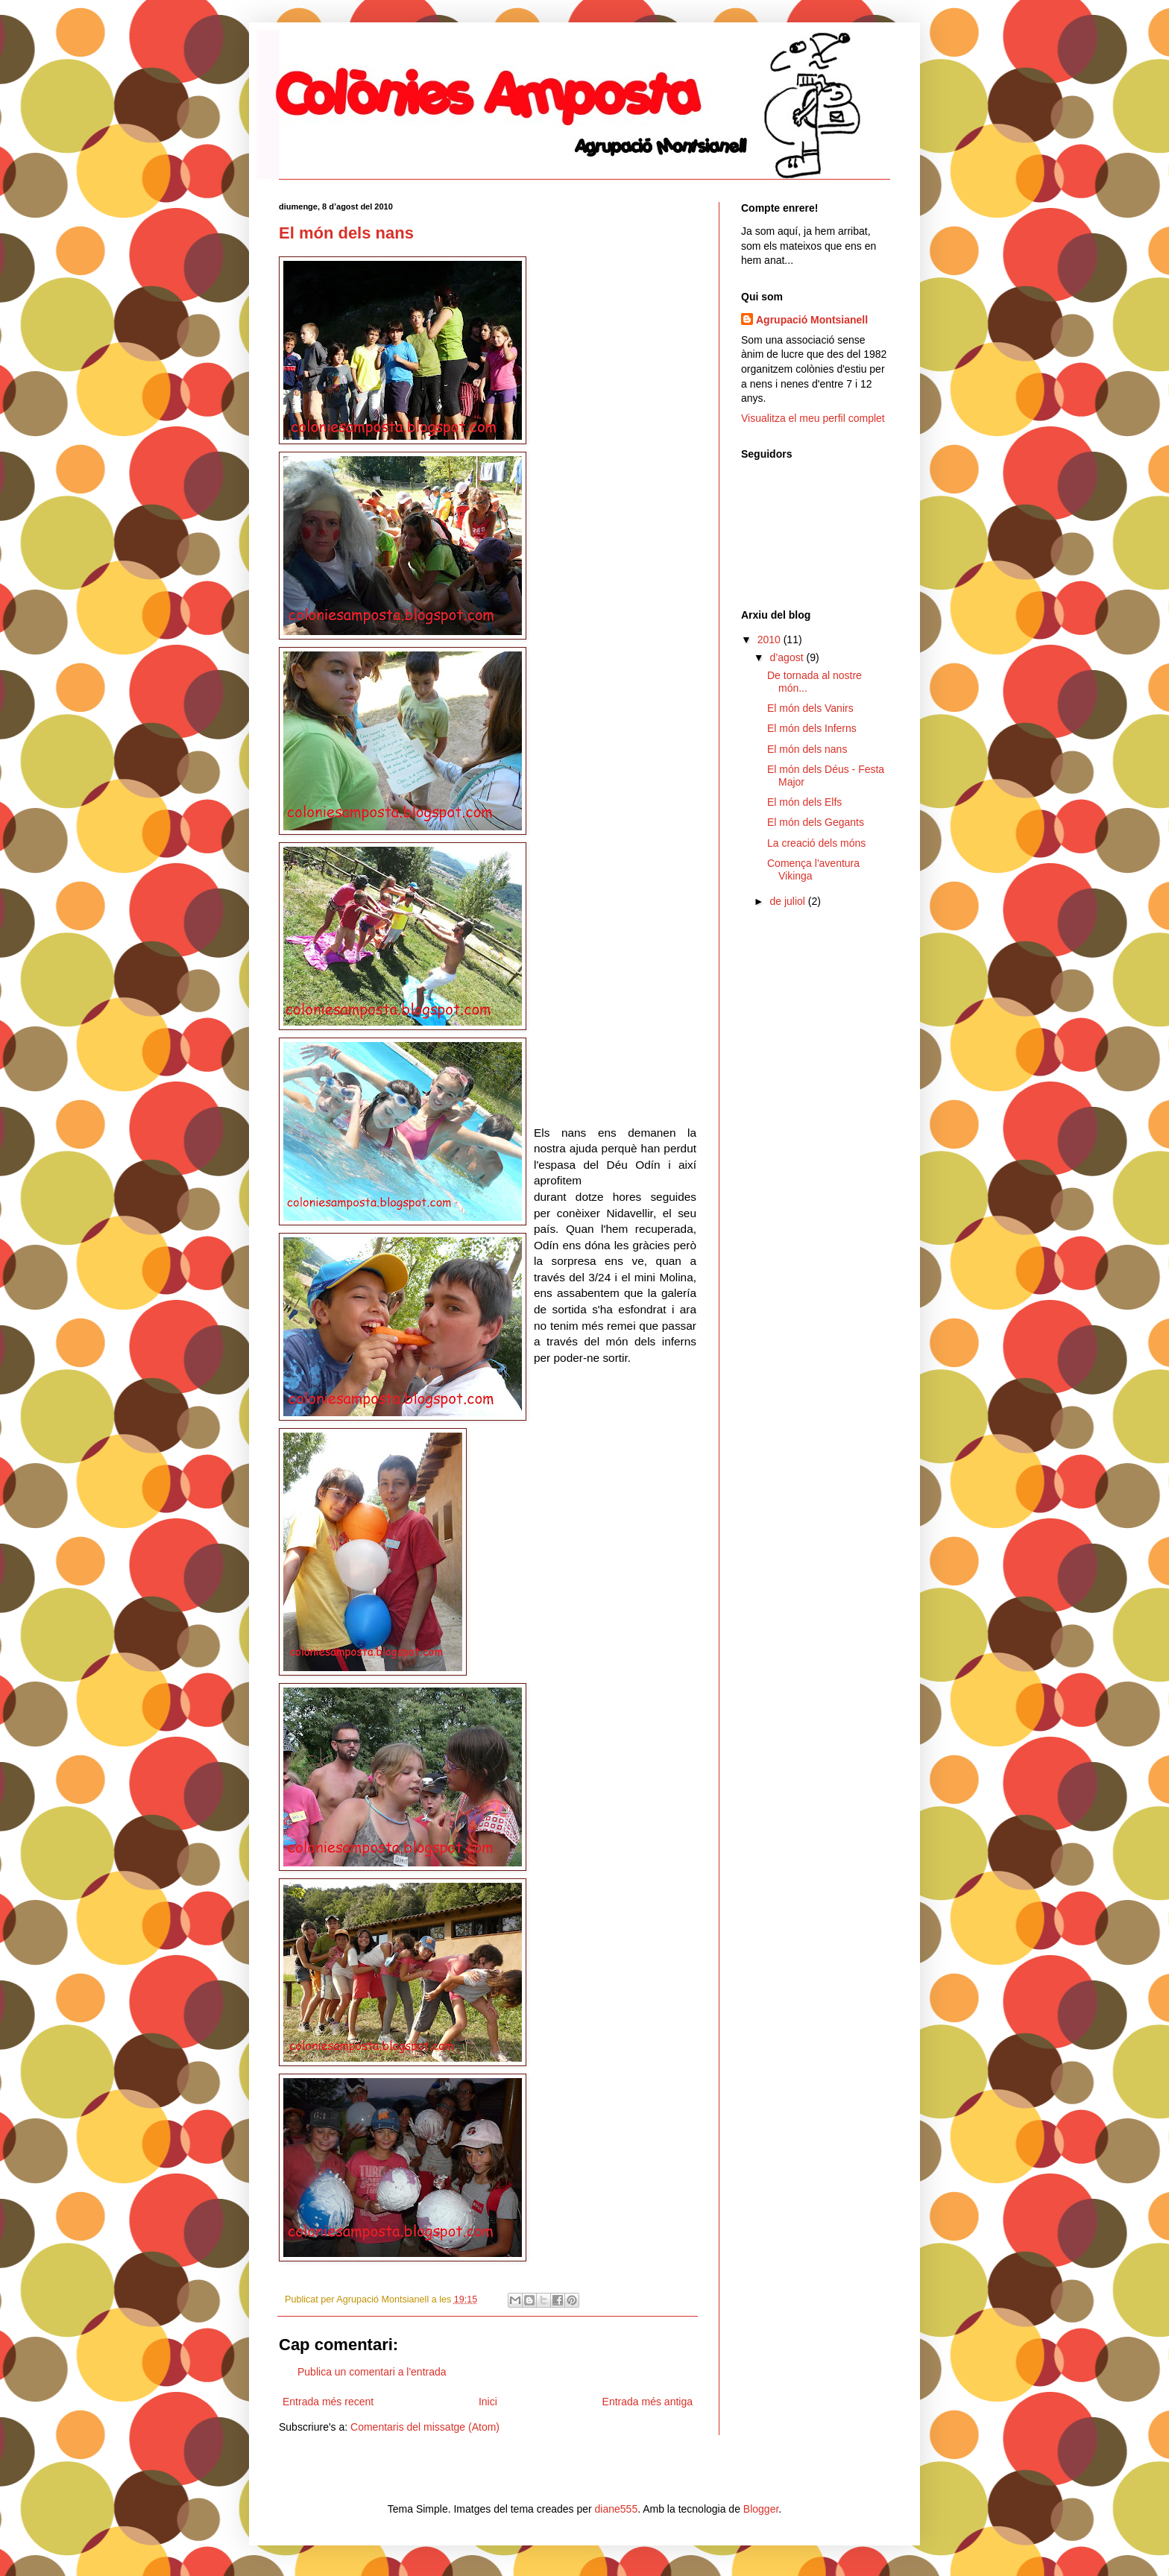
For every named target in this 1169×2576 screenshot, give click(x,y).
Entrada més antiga (647, 2402)
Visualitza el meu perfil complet (813, 418)
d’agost (787, 657)
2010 (770, 639)
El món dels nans (346, 233)
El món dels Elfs (804, 802)
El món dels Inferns (812, 728)
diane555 (616, 2509)
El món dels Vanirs (810, 708)
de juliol (788, 901)
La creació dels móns (816, 843)
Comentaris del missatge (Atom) (425, 2427)
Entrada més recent (328, 2402)
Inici (488, 2402)
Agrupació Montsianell (812, 320)
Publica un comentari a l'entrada (372, 2372)
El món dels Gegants (815, 822)
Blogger (760, 2509)
